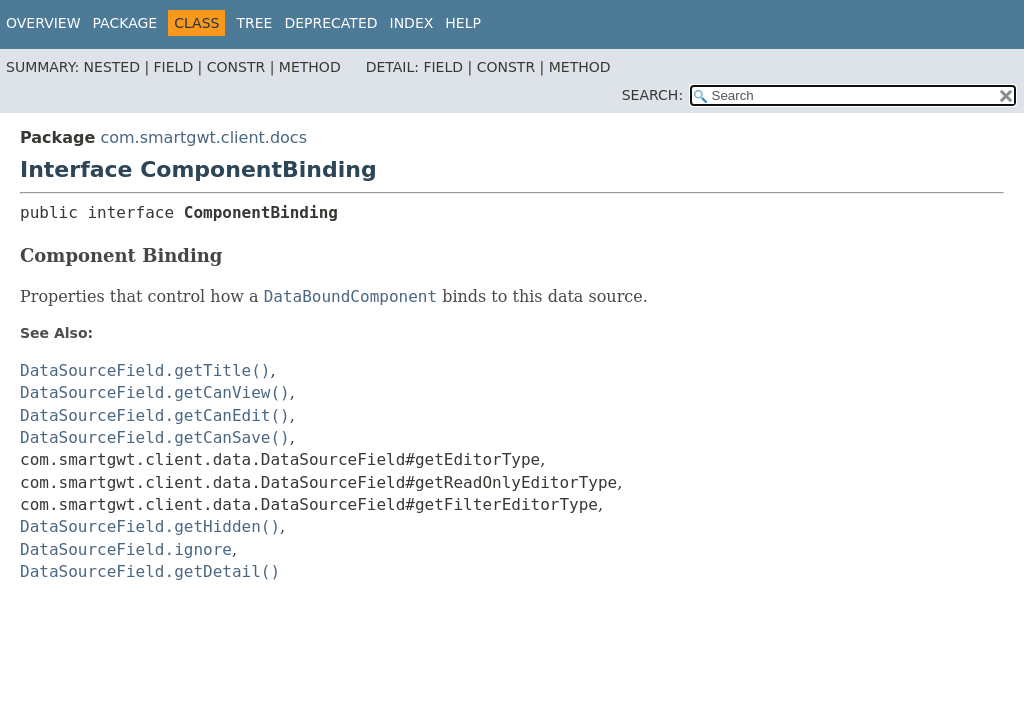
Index (412, 23)
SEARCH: (652, 95)
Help (463, 23)
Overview (43, 23)
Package (125, 23)
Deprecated (330, 23)
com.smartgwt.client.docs (203, 137)
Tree (254, 23)
